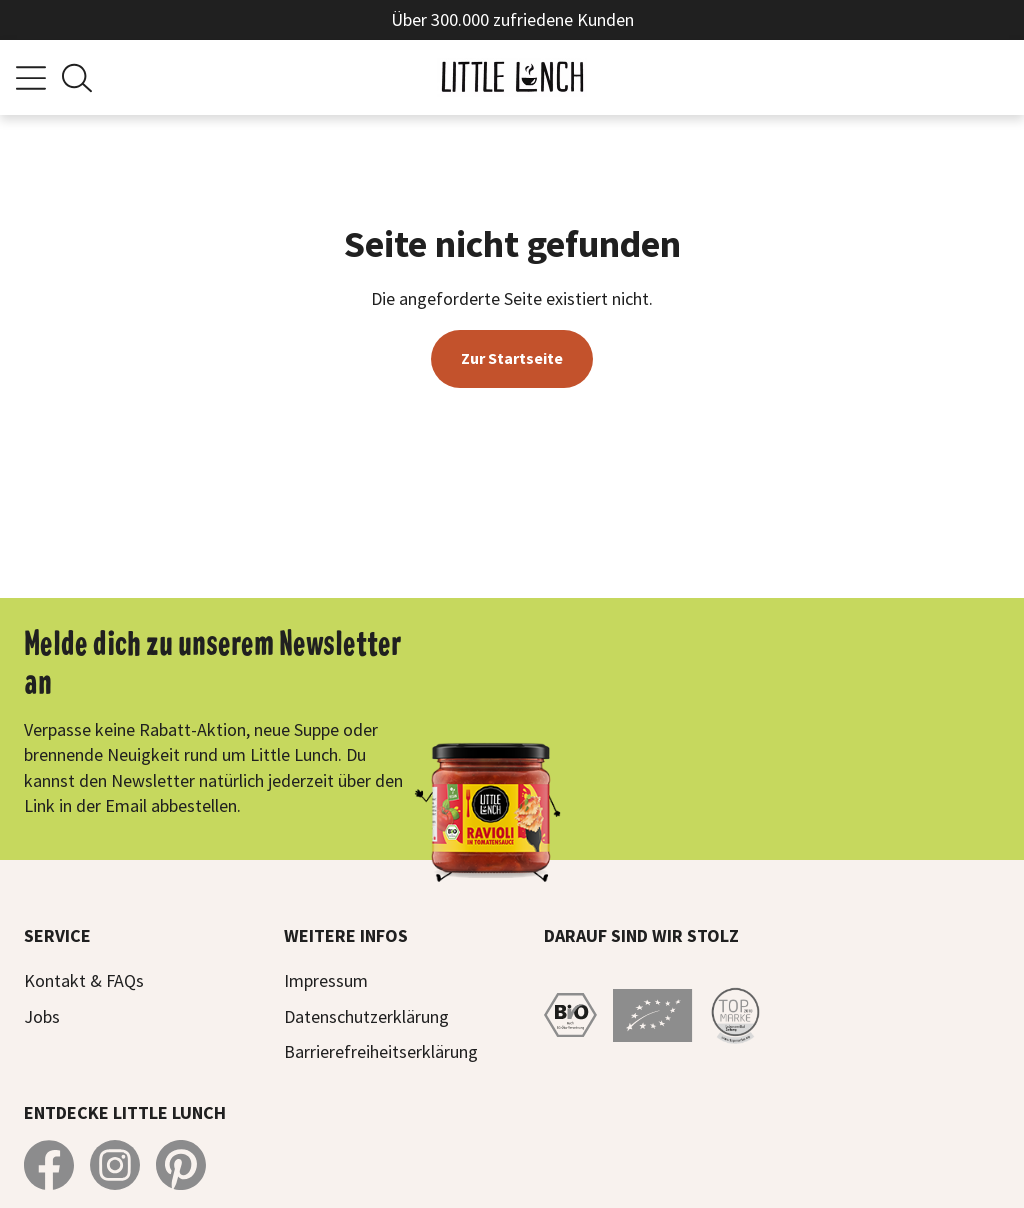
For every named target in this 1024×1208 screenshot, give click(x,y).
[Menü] (31, 78)
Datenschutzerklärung (366, 1016)
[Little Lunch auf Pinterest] (181, 1165)
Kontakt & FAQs (84, 980)
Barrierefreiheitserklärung (381, 1051)
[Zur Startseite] (512, 77)
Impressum (326, 980)
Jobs (42, 1016)
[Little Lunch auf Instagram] (115, 1165)
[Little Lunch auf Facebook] (49, 1165)
